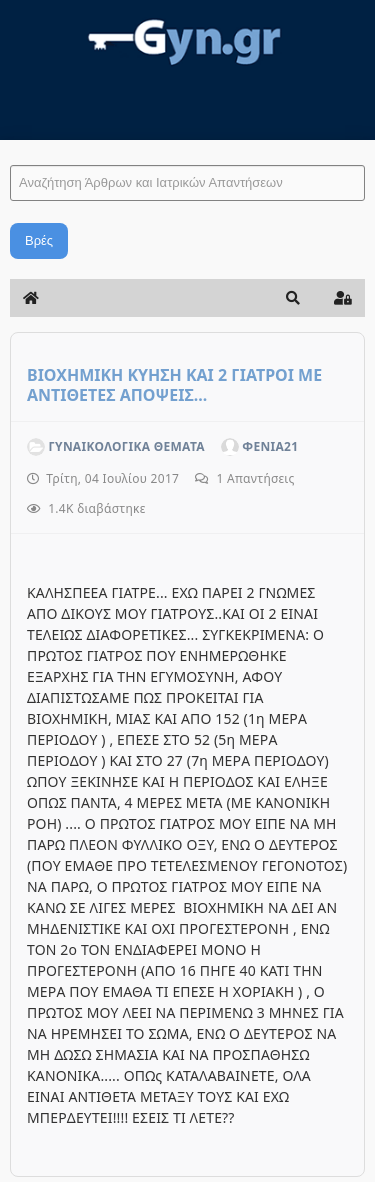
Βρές (39, 240)
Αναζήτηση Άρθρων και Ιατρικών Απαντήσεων (10, 145)
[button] (293, 298)
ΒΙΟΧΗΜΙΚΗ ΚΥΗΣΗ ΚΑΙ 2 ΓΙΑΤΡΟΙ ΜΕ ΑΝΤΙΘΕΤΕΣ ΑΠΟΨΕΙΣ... (174, 385)
